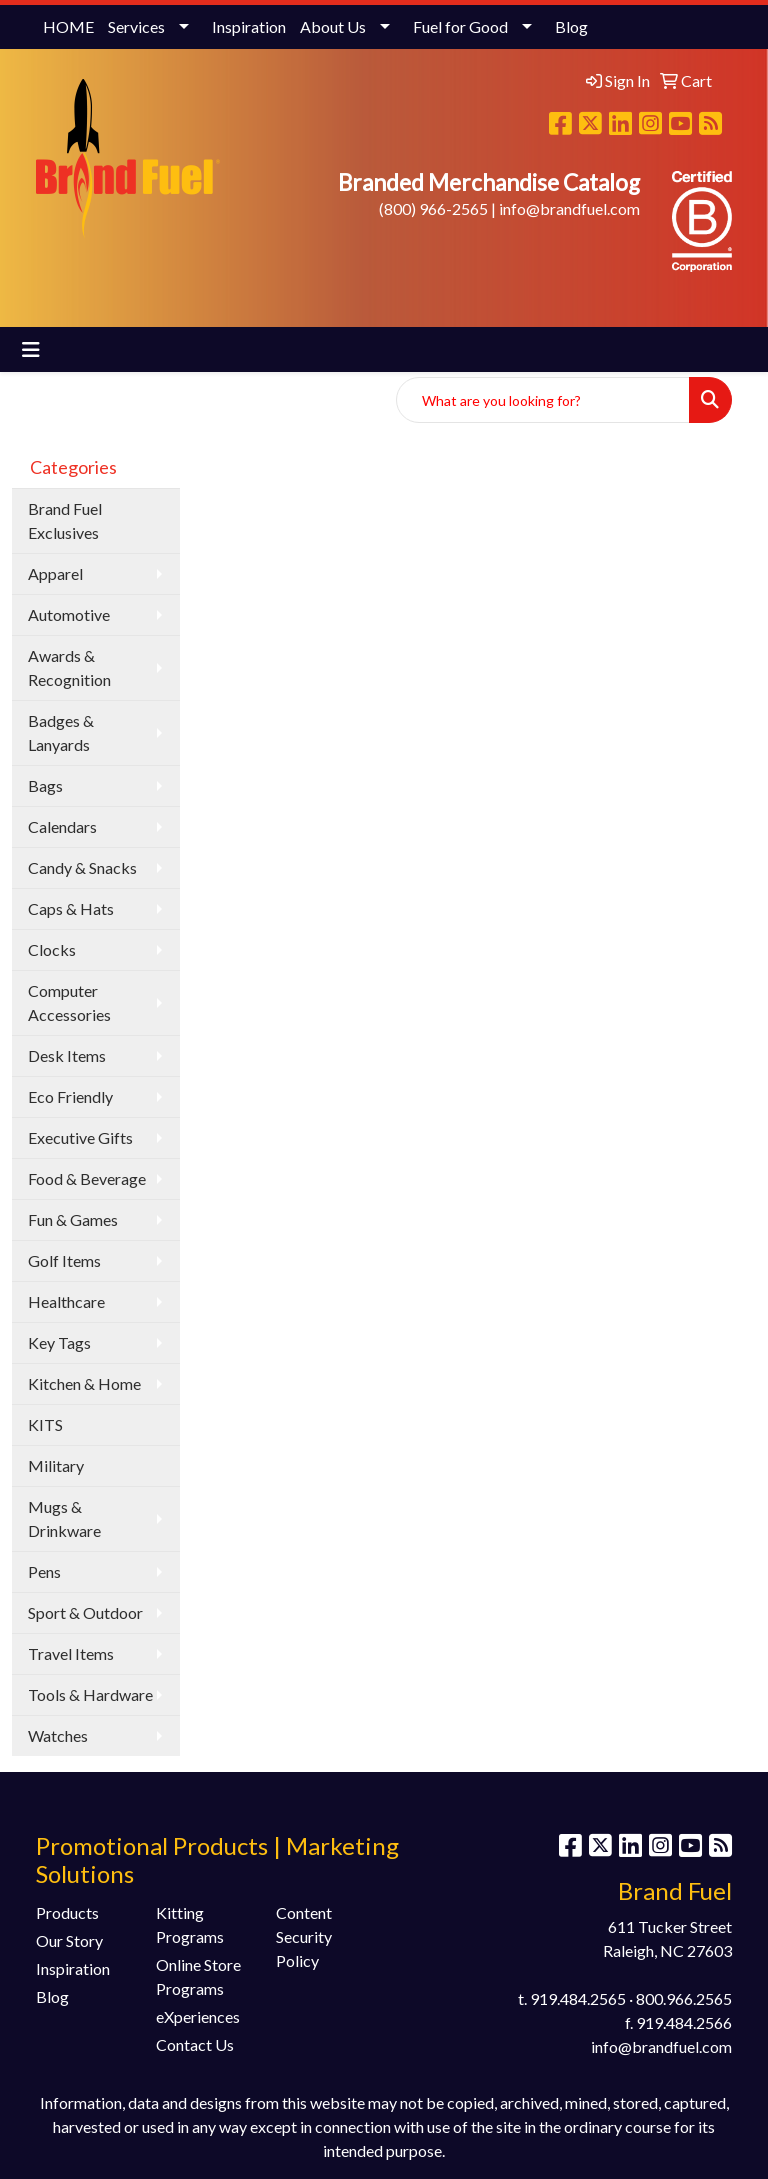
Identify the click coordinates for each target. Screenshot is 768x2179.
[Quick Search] (543, 400)
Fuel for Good (460, 26)
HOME (68, 26)
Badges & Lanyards (61, 732)
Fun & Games (73, 1219)
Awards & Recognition (69, 667)
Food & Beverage (87, 1178)
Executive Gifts (80, 1137)
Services (136, 26)
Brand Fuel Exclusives (65, 520)
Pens (44, 1571)
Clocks (52, 949)
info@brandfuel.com (569, 208)
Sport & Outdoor (85, 1612)
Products (67, 1912)
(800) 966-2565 (433, 208)
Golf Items (64, 1260)
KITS (45, 1424)
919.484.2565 (578, 1998)
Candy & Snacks (82, 867)
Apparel (55, 573)
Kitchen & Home (84, 1383)
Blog (571, 26)
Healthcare (66, 1301)
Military (56, 1465)
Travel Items (71, 1653)
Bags (45, 785)
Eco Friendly (70, 1096)
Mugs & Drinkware (64, 1518)
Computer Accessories (69, 1002)
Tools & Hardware (90, 1694)
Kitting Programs (190, 1924)
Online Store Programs (198, 1976)
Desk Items (67, 1055)
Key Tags (59, 1342)
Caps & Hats (71, 908)
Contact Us (195, 2044)
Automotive (69, 614)
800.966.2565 (684, 1998)
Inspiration (249, 26)
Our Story (69, 1940)
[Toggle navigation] (31, 349)
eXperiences (198, 2016)
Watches (58, 1735)
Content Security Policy (304, 1936)
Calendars (62, 826)
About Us (333, 26)
